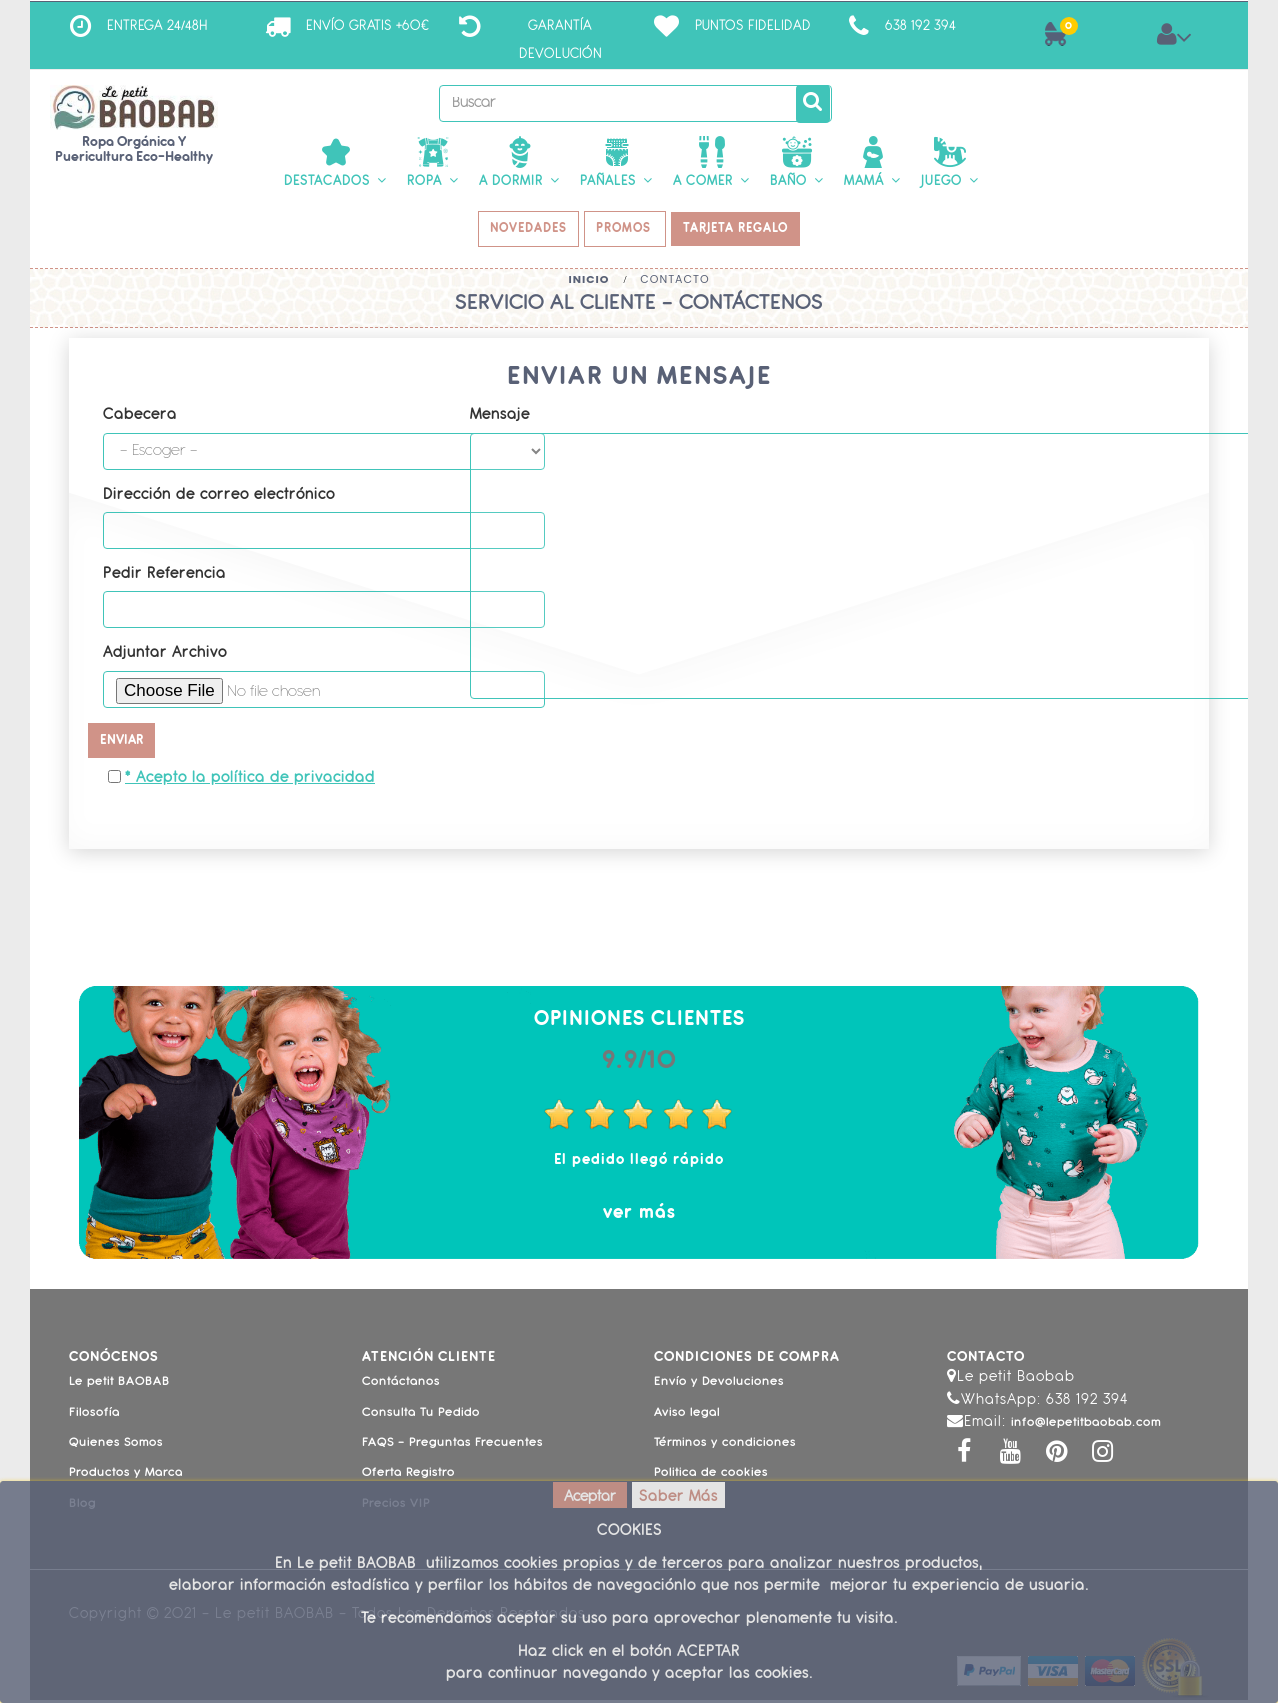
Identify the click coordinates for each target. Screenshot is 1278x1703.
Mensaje (500, 419)
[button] (335, 163)
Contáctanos (401, 1386)
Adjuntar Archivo (165, 657)
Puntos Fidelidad (753, 26)
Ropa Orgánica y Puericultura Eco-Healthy (134, 150)
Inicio (588, 283)
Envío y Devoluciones (719, 1386)
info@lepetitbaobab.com (1086, 1426)
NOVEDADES (524, 230)
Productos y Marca (126, 1477)
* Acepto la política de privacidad (250, 782)
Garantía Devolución (560, 40)
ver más (639, 1217)
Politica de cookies (711, 1477)
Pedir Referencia (164, 577)
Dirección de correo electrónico (219, 498)
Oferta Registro (408, 1477)
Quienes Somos (116, 1446)
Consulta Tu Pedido (421, 1416)
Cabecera (140, 419)
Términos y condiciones (725, 1446)
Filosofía (94, 1416)
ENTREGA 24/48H (157, 26)
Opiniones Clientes (639, 1024)
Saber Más (678, 1497)
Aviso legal (687, 1416)
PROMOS (626, 230)
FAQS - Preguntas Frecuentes (452, 1446)
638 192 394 (920, 26)
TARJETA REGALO (741, 230)
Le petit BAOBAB (119, 1386)
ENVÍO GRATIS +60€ (367, 26)
